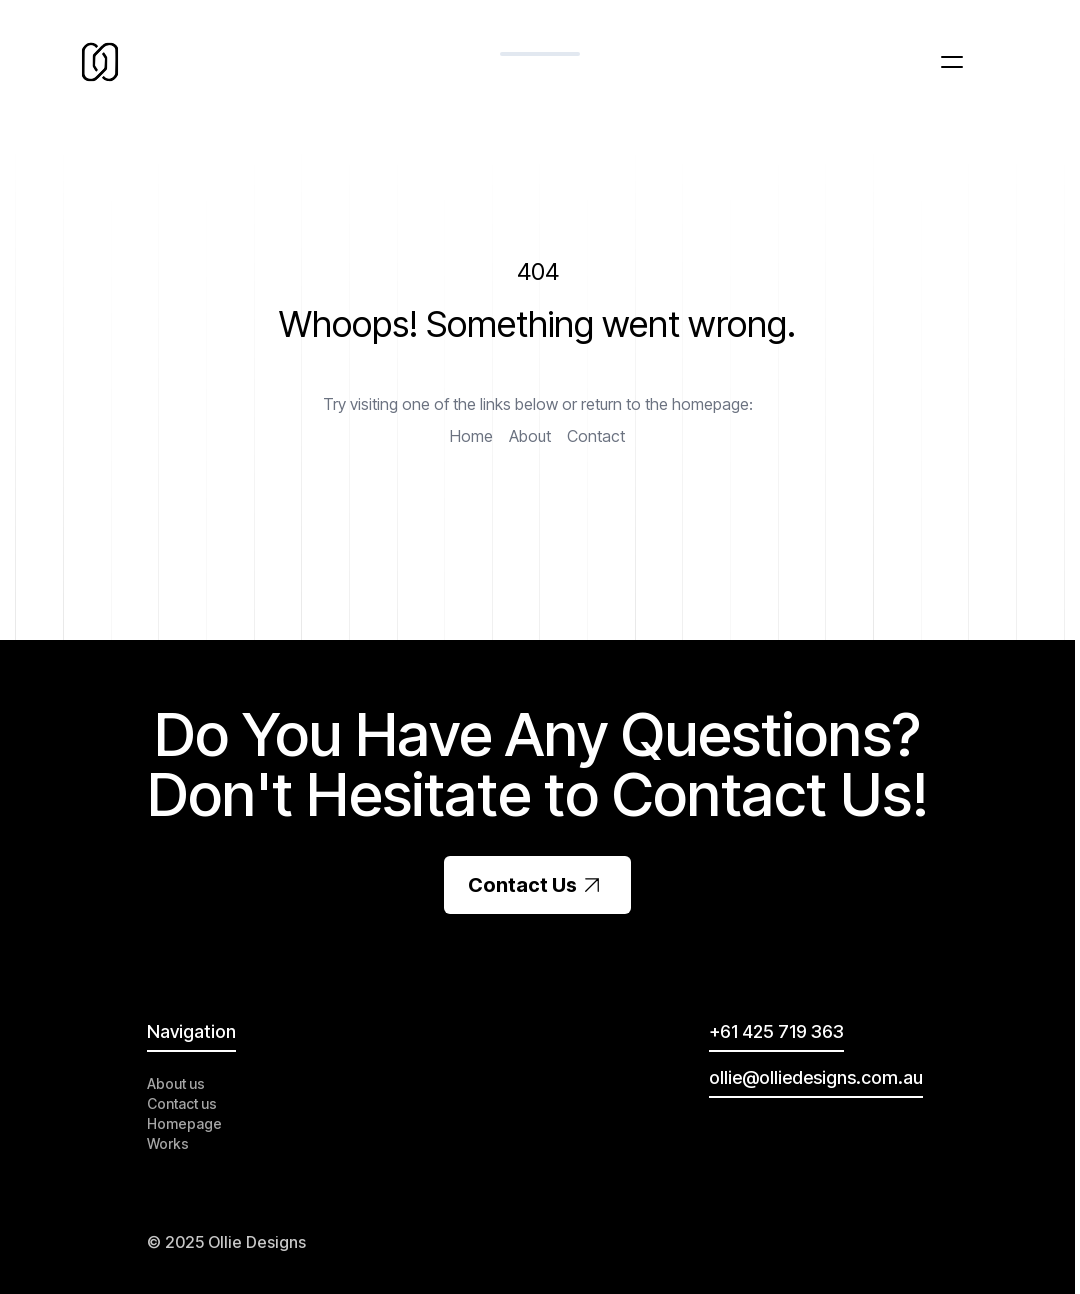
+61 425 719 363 (776, 1031)
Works (168, 1143)
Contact (596, 436)
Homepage (184, 1123)
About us (176, 1083)
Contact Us (537, 885)
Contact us (182, 1103)
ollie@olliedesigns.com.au (816, 1077)
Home (471, 436)
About (530, 436)
